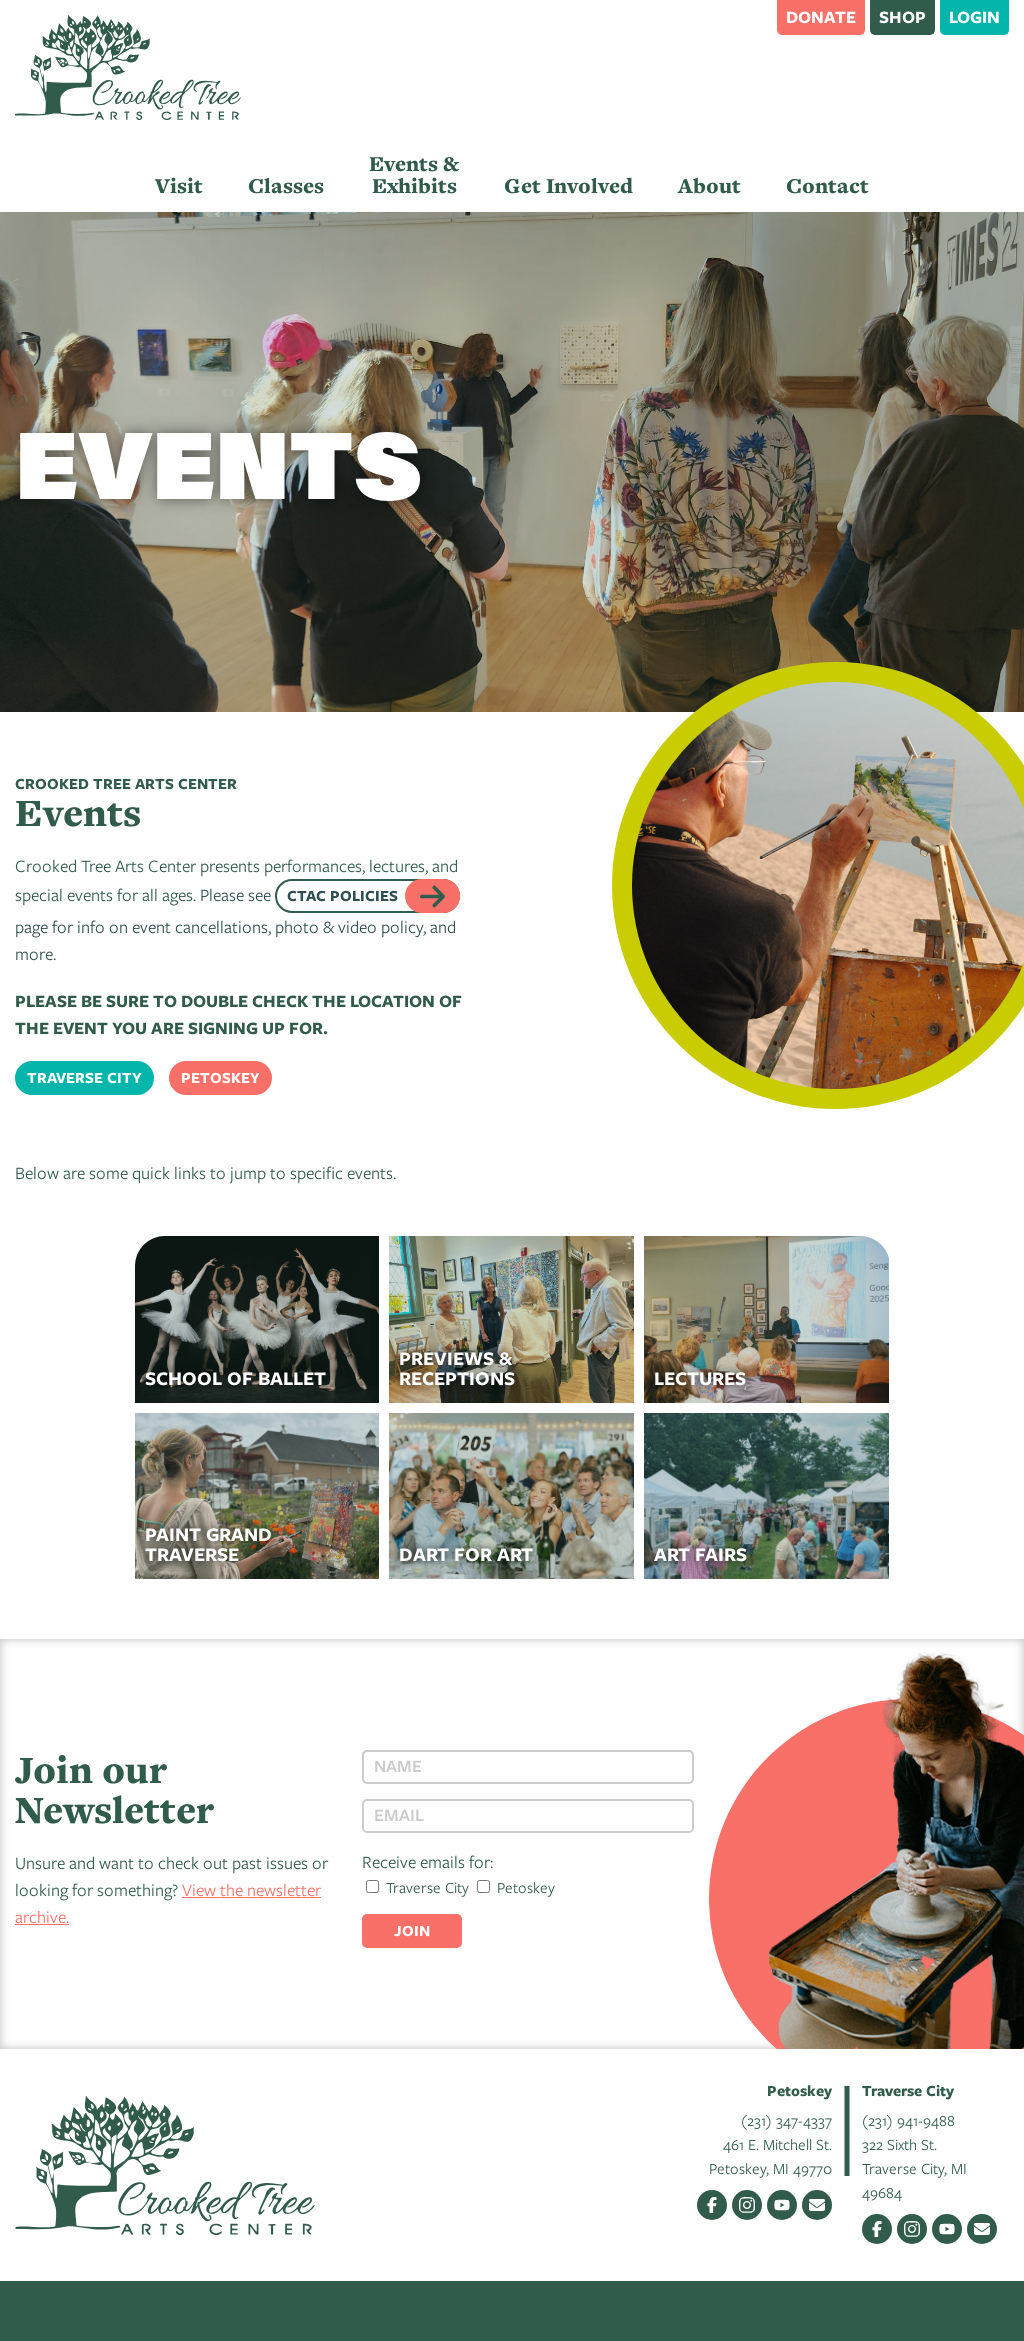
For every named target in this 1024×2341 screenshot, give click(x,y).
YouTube (782, 2205)
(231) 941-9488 (908, 2120)
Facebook (712, 2205)
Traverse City (84, 1077)
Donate (821, 16)
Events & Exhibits (414, 174)
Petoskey (220, 1077)
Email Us (817, 2205)
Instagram (747, 2205)
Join (412, 1930)
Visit (179, 185)
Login (974, 16)
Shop (902, 16)
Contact (827, 185)
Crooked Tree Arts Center (128, 67)
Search (752, 16)
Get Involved (568, 185)
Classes (286, 185)
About (709, 185)
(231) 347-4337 (786, 2120)
